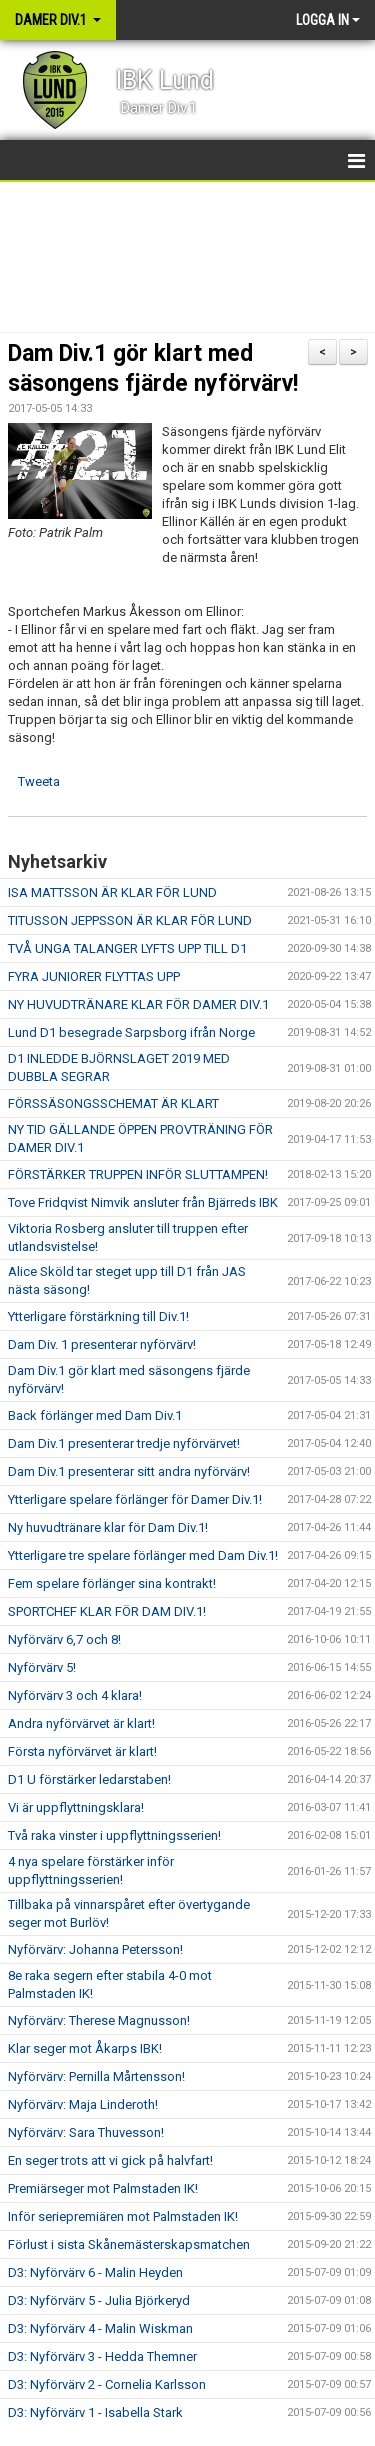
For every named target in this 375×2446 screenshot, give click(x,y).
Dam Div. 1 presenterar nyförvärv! (102, 1344)
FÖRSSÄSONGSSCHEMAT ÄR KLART (113, 1103)
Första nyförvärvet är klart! (82, 1751)
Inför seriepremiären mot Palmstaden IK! (123, 2216)
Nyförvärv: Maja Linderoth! (83, 2104)
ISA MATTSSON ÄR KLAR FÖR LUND (112, 892)
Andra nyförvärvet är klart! (81, 1723)
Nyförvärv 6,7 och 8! (64, 1639)
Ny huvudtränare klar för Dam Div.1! (108, 1527)
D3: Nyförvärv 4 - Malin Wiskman (100, 2328)
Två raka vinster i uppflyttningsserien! (114, 1835)
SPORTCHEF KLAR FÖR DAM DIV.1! (107, 1611)
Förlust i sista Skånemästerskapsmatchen (129, 2244)
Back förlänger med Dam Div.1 (95, 1415)
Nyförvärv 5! (42, 1667)
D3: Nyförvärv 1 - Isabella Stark (95, 2412)
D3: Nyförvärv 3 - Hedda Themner (102, 2356)
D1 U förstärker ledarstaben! (89, 1779)
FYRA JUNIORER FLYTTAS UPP (94, 976)
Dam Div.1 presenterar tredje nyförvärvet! (124, 1443)
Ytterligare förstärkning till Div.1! (98, 1316)
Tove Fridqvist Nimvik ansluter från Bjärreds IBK (143, 1202)
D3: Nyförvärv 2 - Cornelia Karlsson (107, 2384)
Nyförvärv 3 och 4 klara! (75, 1695)
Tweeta (39, 781)
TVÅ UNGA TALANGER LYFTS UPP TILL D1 (127, 948)
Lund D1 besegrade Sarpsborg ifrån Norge (131, 1032)
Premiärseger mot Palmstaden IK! (103, 2188)
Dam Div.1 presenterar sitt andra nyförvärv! (129, 1471)
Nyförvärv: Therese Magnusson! (99, 2020)
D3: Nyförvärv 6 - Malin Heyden (95, 2272)
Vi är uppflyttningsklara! (76, 1807)
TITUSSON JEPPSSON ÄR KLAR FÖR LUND (130, 920)
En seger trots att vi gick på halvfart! (110, 2160)
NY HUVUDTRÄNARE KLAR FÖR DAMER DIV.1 (138, 1004)
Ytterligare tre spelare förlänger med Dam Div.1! (143, 1555)
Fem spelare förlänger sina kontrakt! (112, 1583)
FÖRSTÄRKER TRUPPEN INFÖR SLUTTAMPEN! (138, 1174)
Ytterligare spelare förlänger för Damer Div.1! (135, 1499)
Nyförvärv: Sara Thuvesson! (86, 2132)
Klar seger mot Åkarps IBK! (85, 2048)
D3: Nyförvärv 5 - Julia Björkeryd (99, 2300)
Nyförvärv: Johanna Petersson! (95, 1949)
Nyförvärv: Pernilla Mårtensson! (96, 2076)
